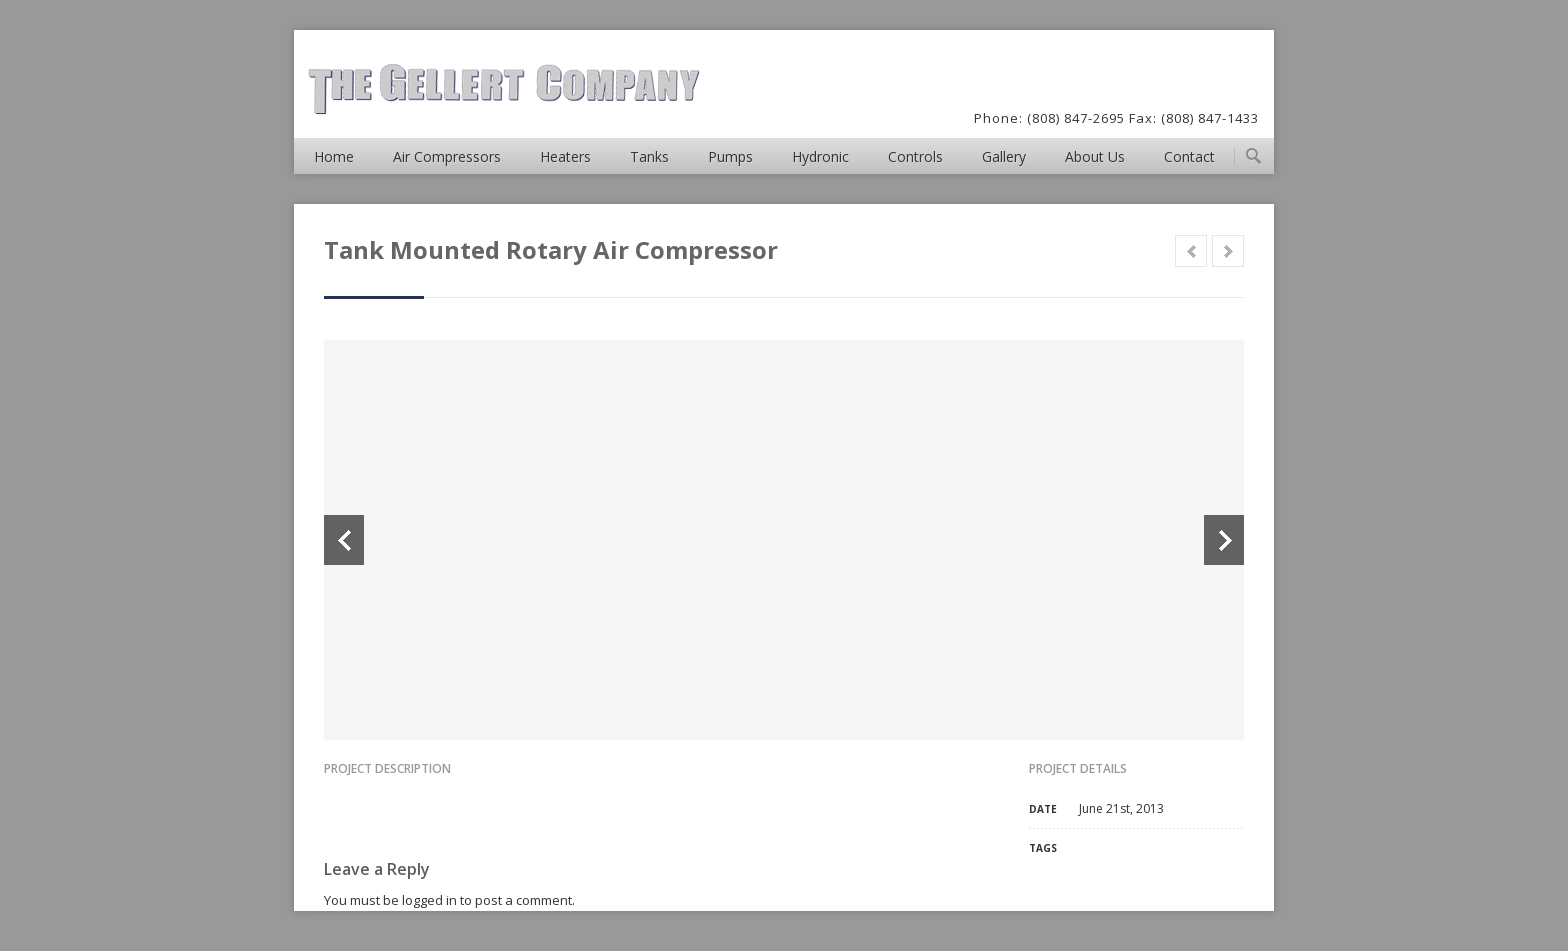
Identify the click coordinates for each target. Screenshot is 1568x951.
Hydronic (820, 156)
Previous (344, 540)
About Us (1095, 156)
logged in (429, 900)
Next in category (1228, 251)
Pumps (730, 156)
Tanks (649, 156)
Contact (1189, 156)
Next (1224, 540)
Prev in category (1191, 251)
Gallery (1004, 156)
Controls (915, 156)
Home (334, 156)
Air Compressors (447, 156)
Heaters (565, 156)
